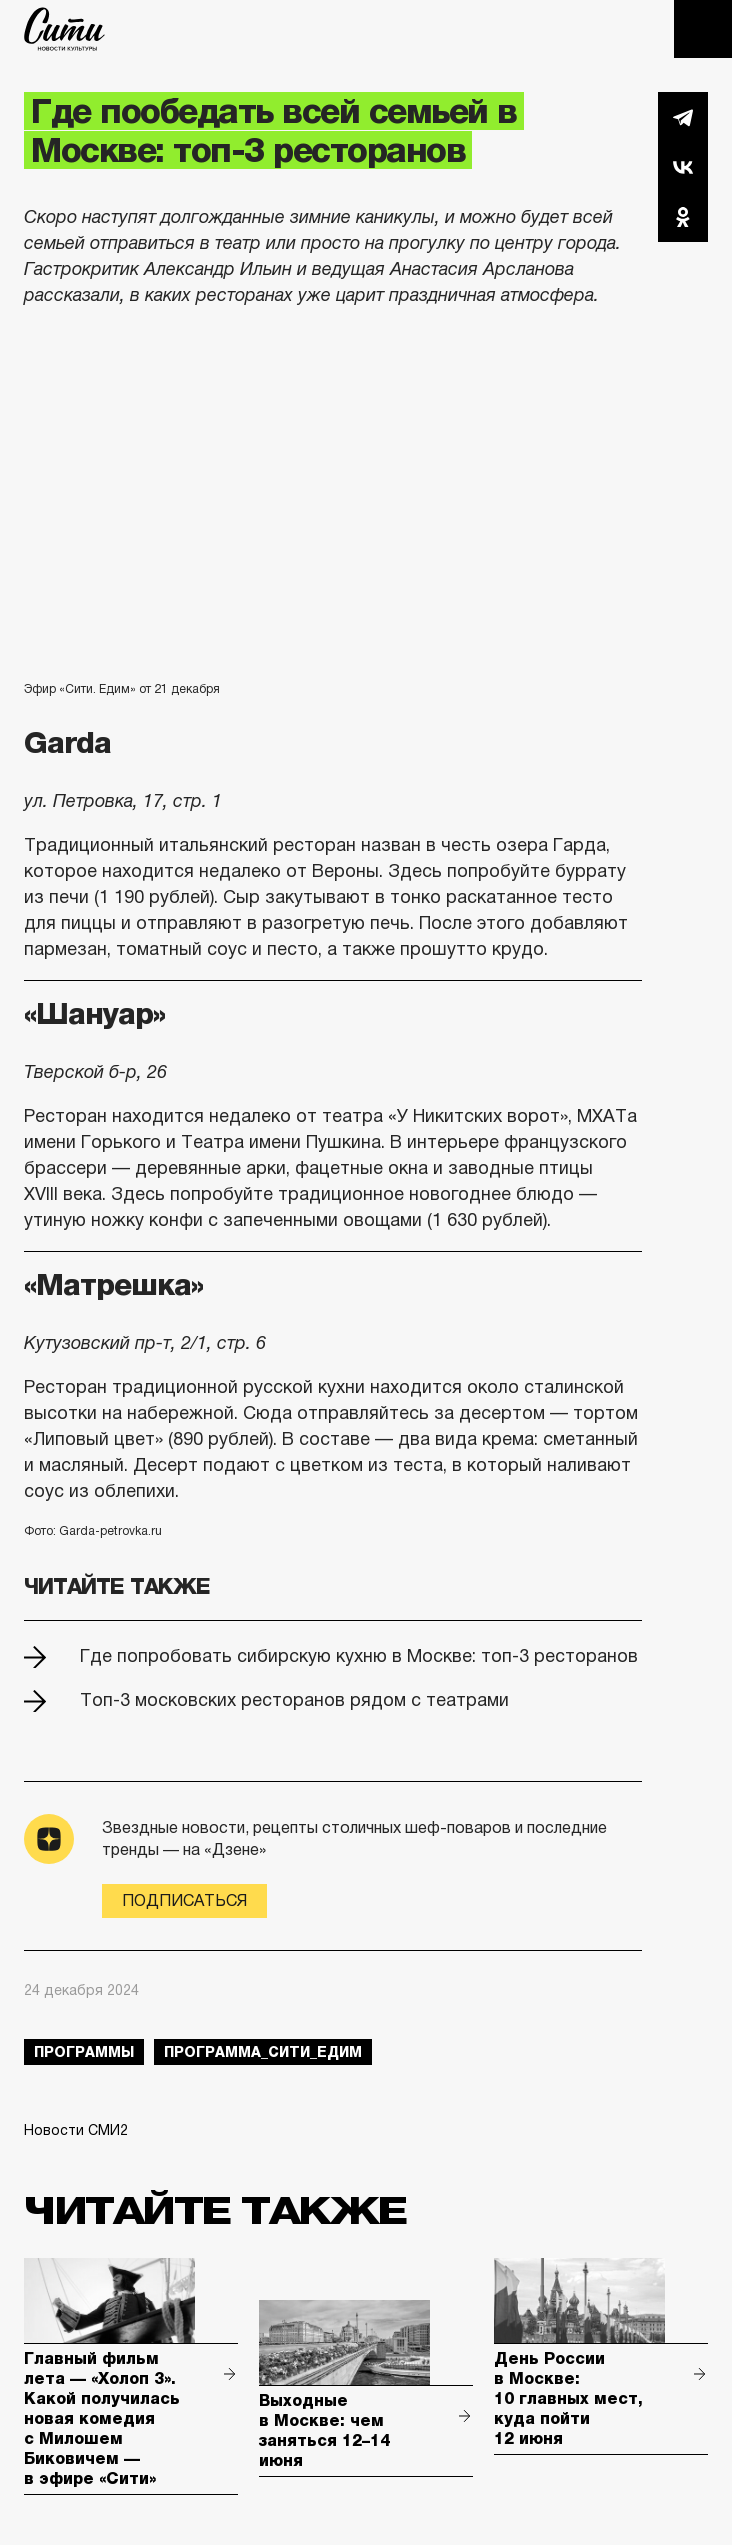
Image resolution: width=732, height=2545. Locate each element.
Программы (84, 2052)
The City (64, 29)
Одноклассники (683, 217)
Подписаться (184, 1900)
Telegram (683, 117)
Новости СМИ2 (76, 2130)
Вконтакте (683, 167)
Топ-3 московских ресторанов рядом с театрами (294, 1700)
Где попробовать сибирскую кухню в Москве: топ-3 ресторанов (359, 1656)
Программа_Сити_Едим (263, 2052)
